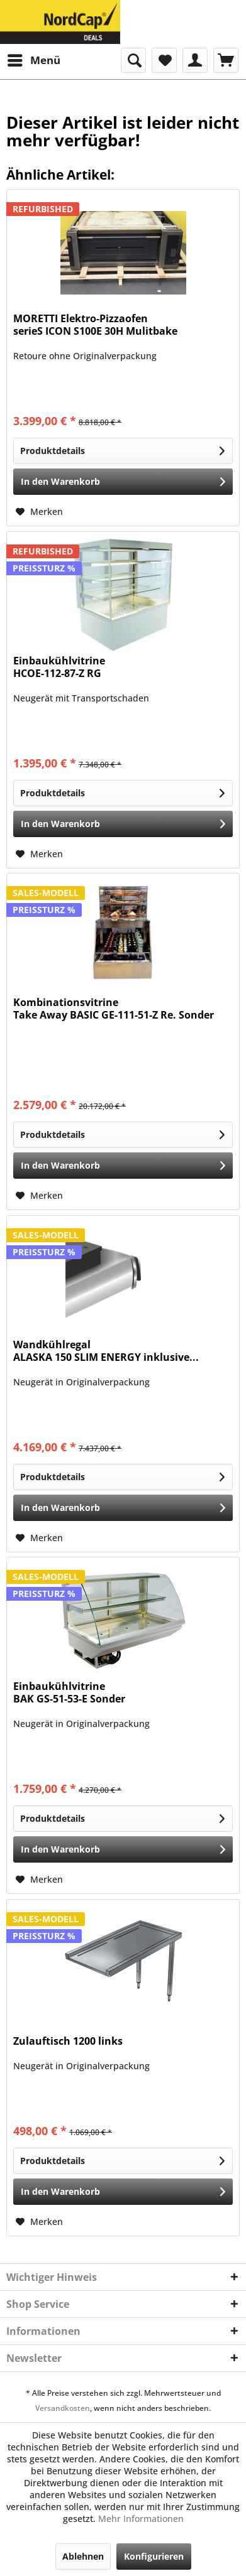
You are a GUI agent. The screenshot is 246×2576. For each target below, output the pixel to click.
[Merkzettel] (164, 60)
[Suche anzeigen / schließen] (133, 60)
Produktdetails (122, 449)
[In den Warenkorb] (123, 481)
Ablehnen (83, 2556)
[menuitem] (33, 60)
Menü (34, 58)
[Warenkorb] (225, 60)
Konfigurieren (154, 2556)
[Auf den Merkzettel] (39, 511)
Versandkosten (62, 2408)
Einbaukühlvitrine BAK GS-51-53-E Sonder (69, 1693)
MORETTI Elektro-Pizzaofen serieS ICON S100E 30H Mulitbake (95, 325)
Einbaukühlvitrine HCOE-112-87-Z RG (59, 667)
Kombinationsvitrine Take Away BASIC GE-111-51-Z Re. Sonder (113, 1009)
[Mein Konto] (195, 60)
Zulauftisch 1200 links (68, 2041)
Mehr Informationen (141, 2519)
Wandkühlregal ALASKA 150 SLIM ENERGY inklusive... (106, 1351)
